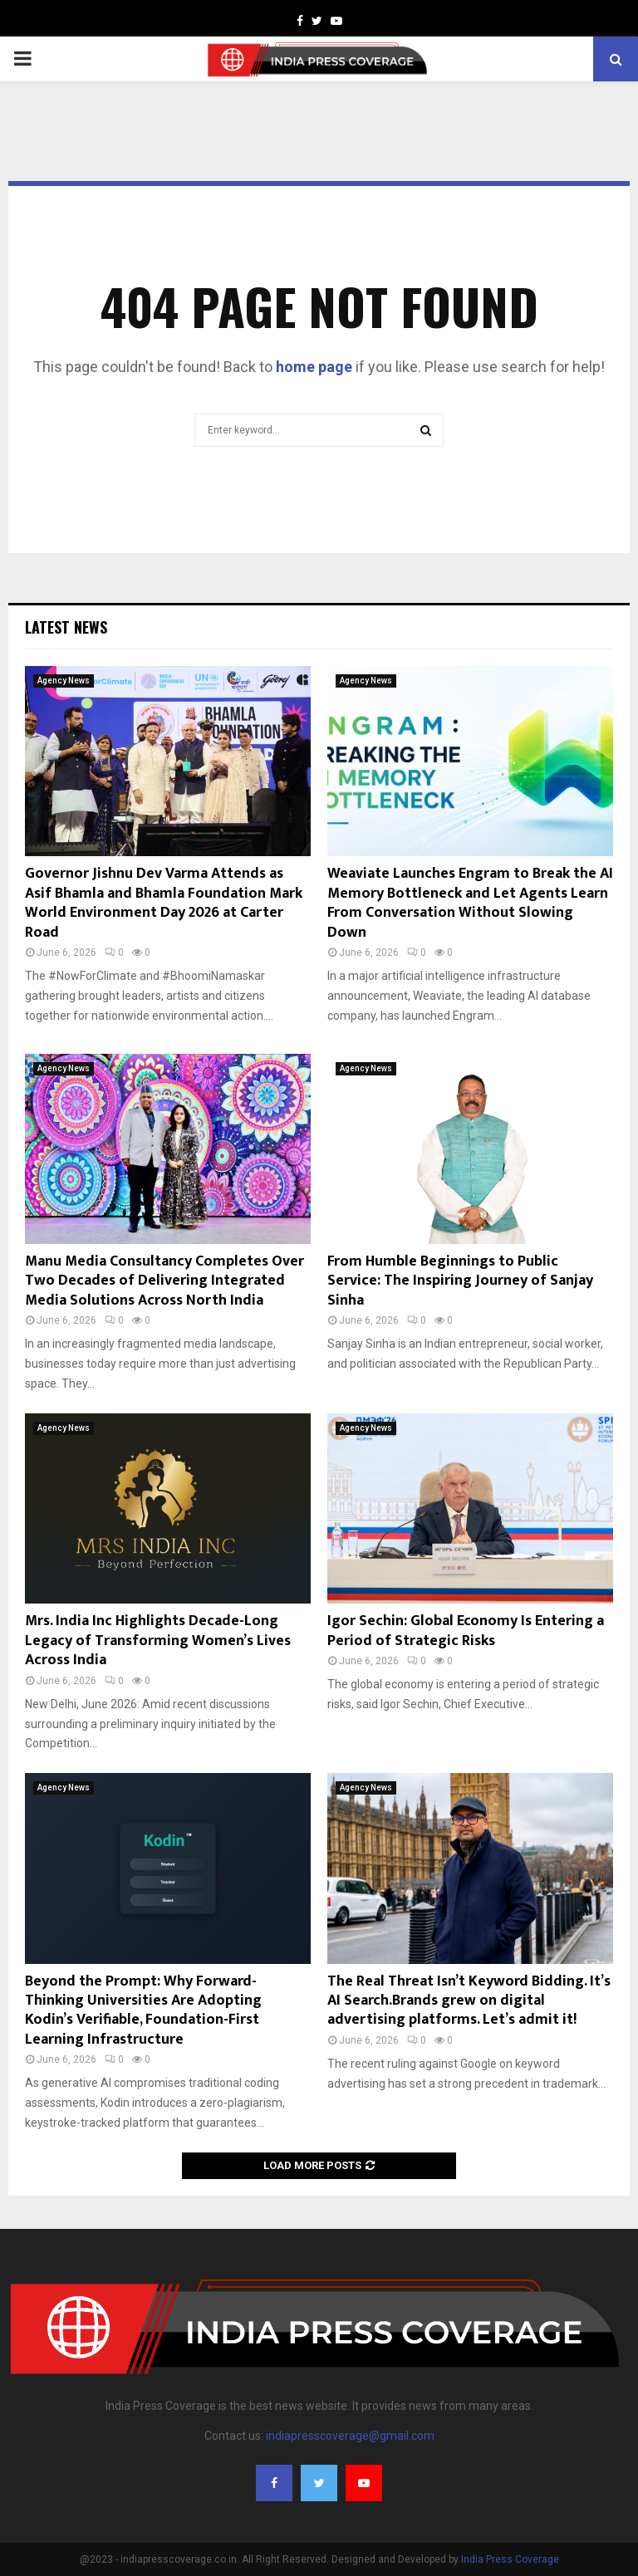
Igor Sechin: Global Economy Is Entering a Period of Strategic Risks (465, 1631)
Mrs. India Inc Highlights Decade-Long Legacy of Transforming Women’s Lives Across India (158, 1640)
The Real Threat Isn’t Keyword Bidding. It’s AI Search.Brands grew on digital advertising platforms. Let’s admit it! (469, 2001)
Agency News (63, 680)
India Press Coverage (510, 2559)
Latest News (66, 627)
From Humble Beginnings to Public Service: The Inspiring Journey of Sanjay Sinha (460, 1281)
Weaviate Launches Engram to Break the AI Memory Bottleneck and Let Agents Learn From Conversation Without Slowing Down (470, 902)
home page (314, 366)
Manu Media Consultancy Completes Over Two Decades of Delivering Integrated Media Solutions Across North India (164, 1281)
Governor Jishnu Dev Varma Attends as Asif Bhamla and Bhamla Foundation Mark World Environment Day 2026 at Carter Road (163, 902)
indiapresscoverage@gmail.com (350, 2435)
